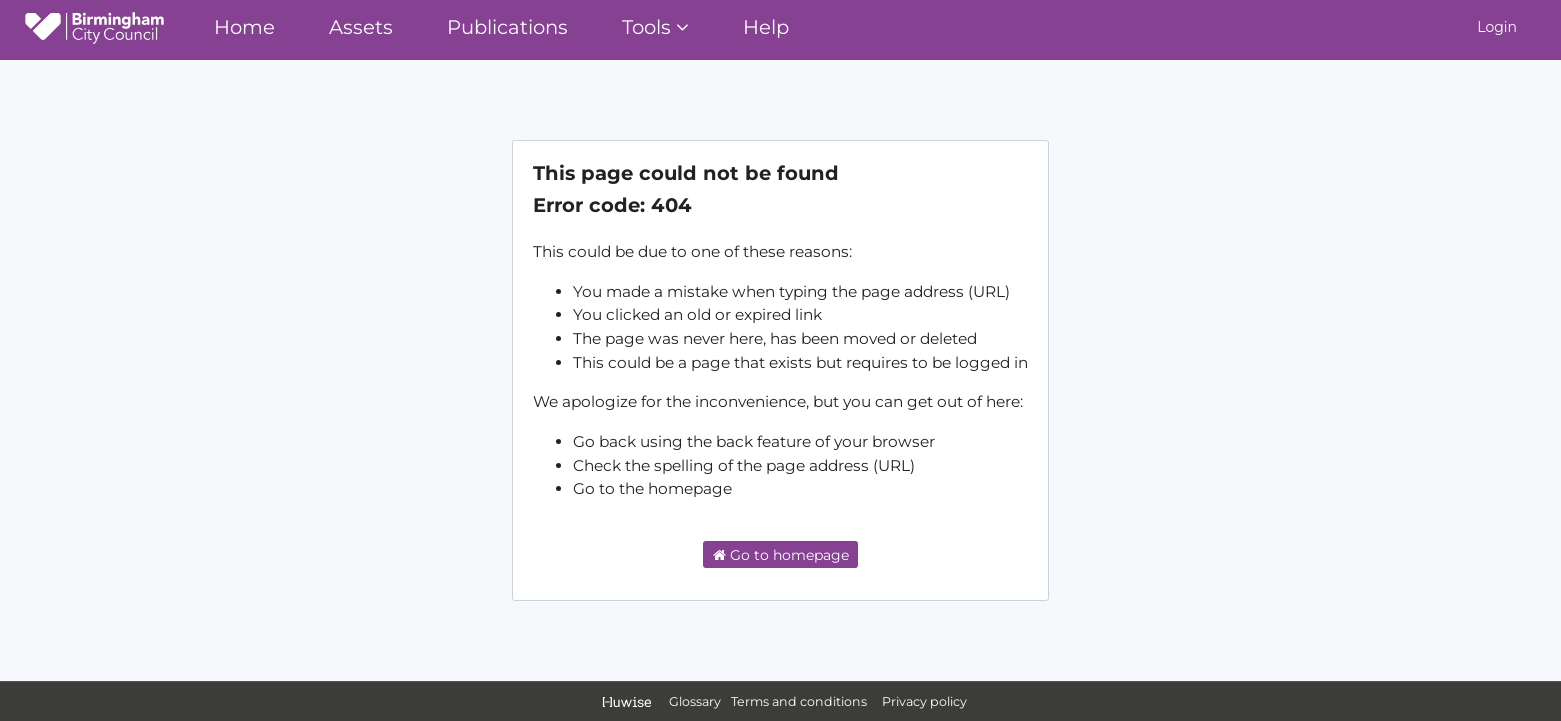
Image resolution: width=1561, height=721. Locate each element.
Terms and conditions (800, 701)
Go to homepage (781, 555)
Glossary (695, 701)
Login (1497, 27)
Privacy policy (924, 701)
